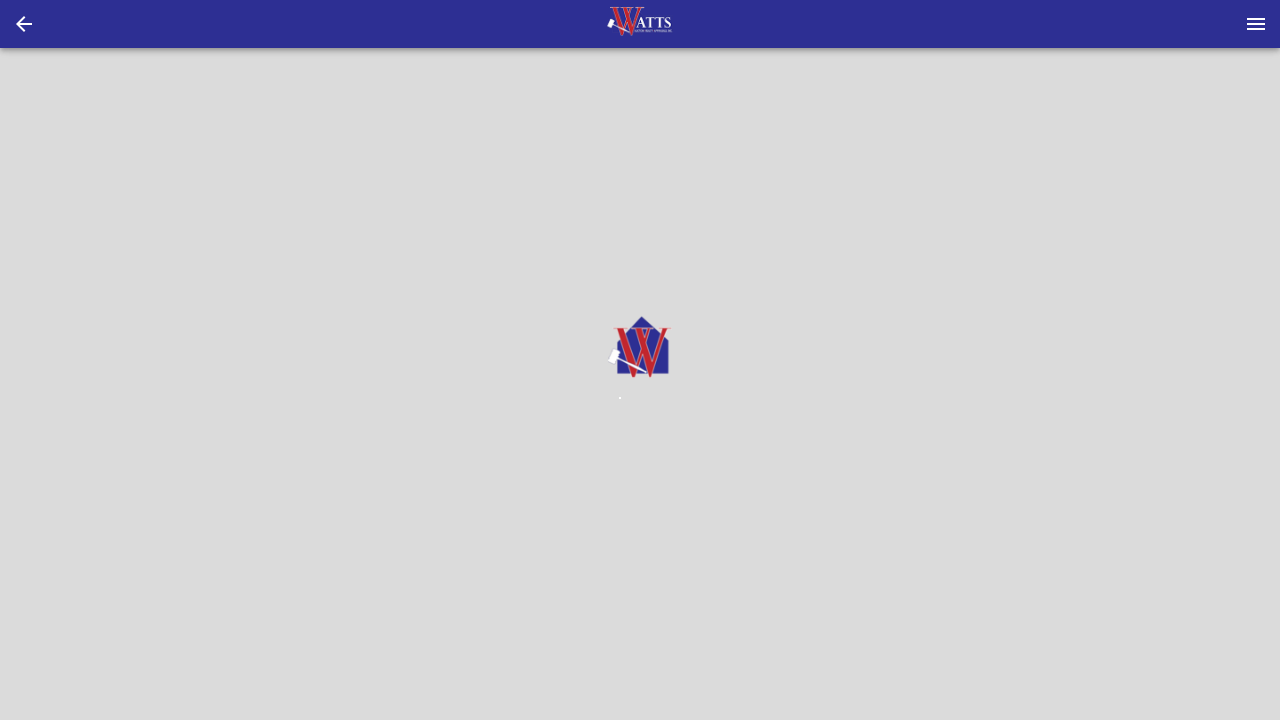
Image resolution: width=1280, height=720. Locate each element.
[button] (24, 24)
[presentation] (640, 24)
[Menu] (1256, 24)
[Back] (24, 24)
